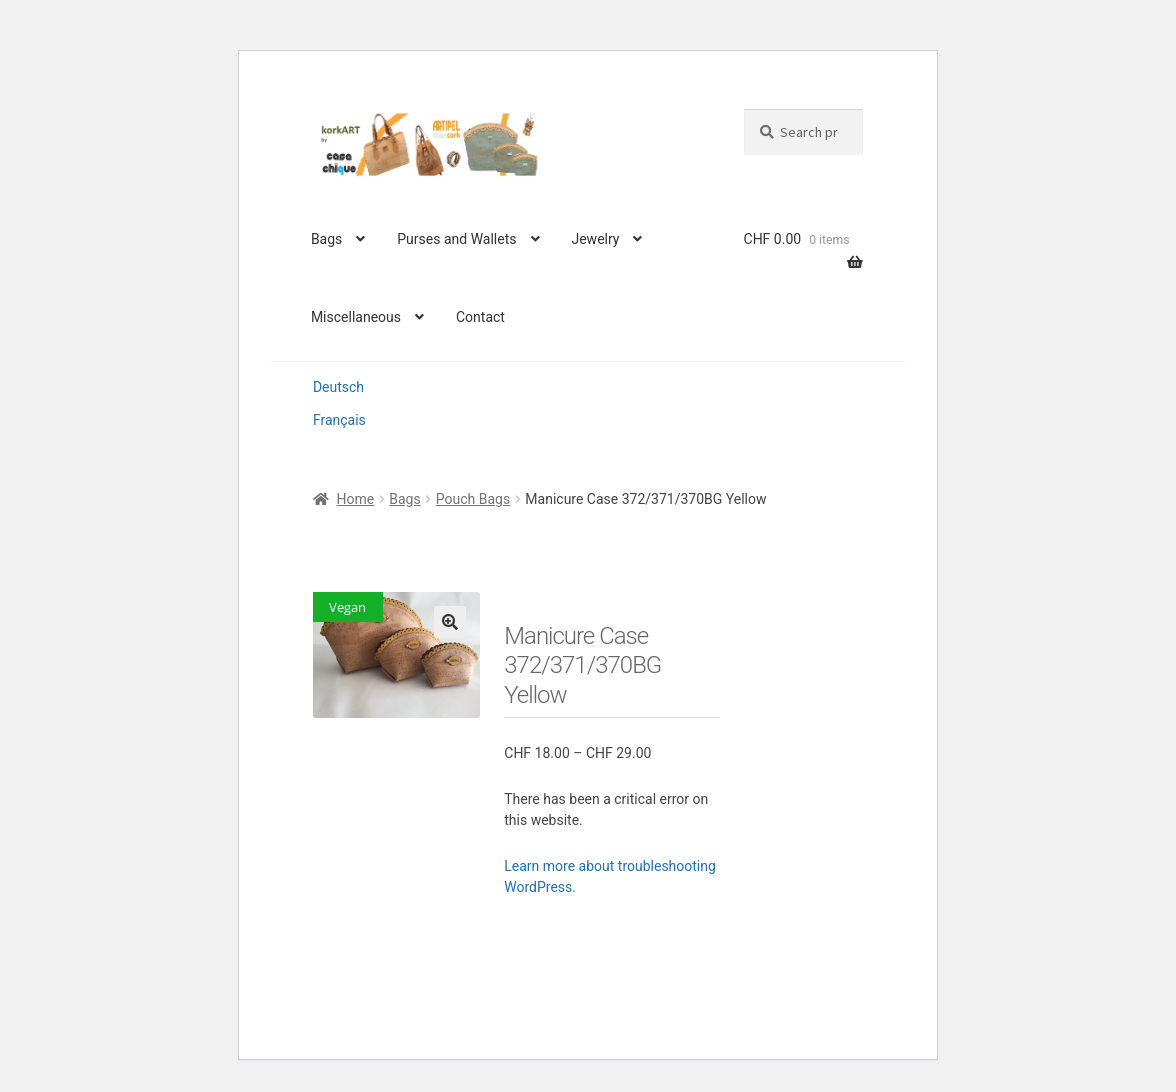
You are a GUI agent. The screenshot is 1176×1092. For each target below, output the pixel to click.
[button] (450, 622)
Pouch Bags (473, 499)
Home (355, 499)
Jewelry (595, 239)
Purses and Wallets (456, 239)
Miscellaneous (356, 317)
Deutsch (338, 387)
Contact (480, 317)
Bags (326, 239)
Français (339, 420)
